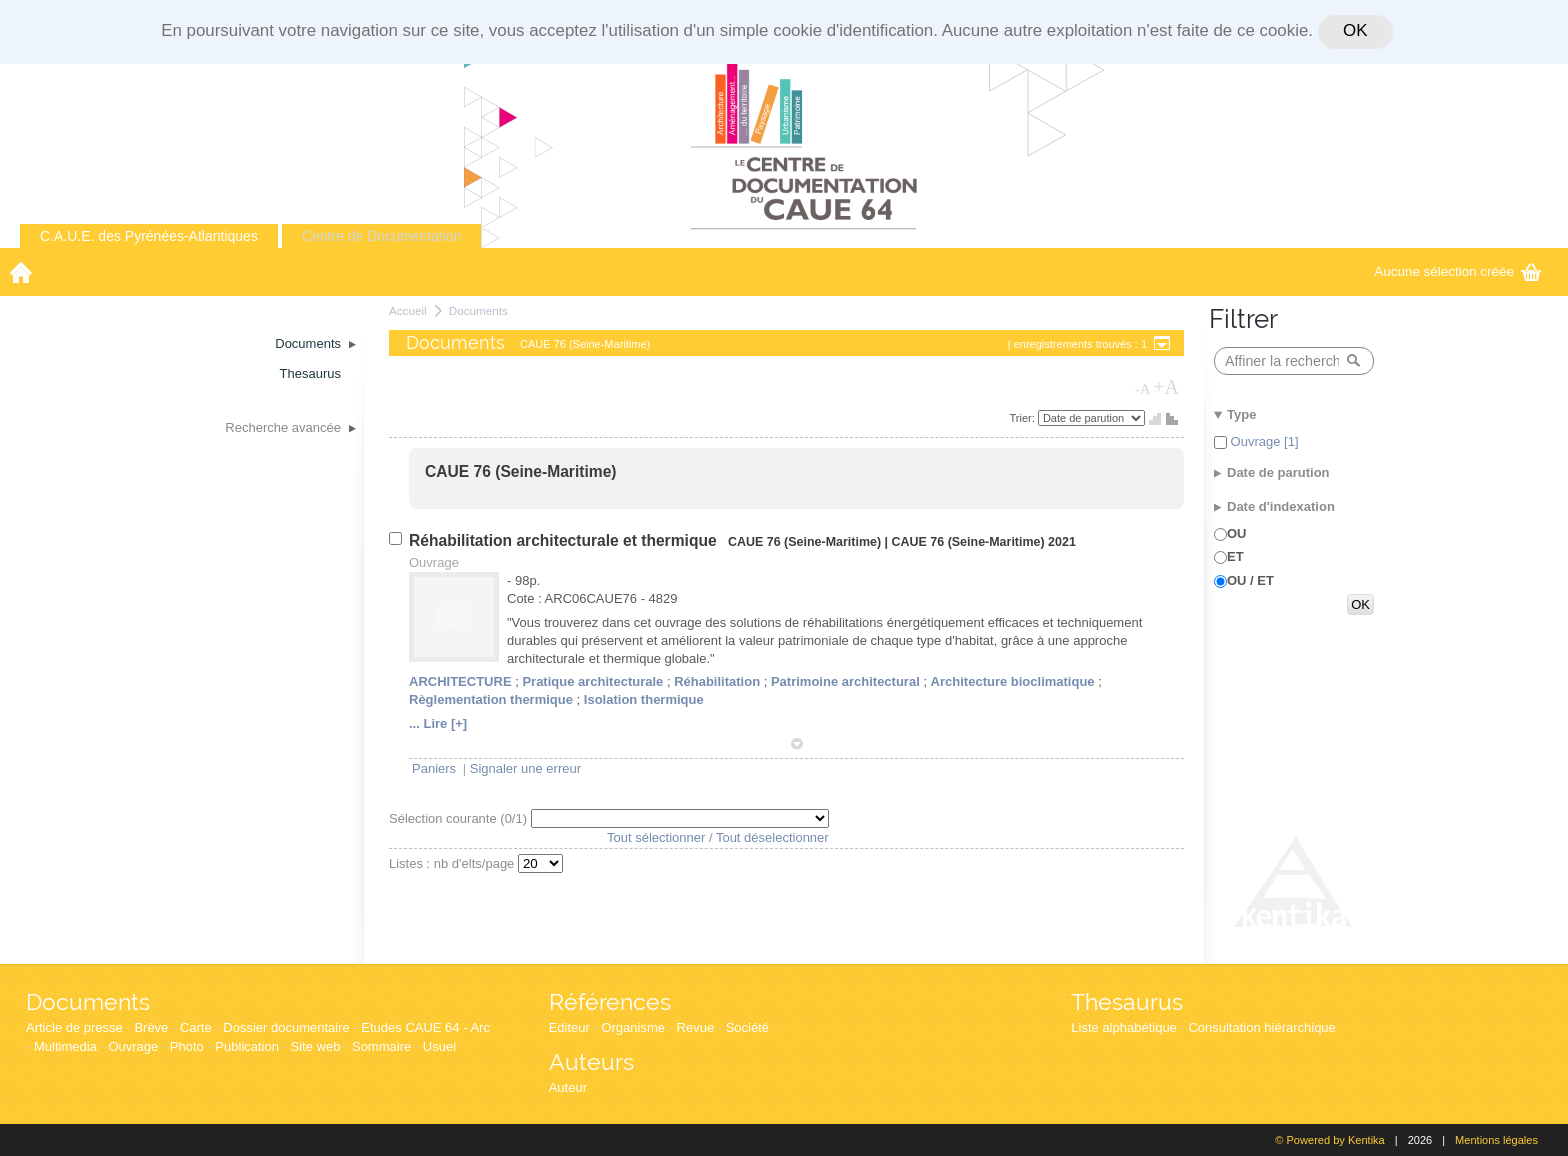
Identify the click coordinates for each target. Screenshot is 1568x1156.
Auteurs (591, 1061)
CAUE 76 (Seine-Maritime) (521, 471)
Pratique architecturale (592, 681)
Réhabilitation (717, 681)
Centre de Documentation (382, 236)
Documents (478, 310)
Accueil (408, 310)
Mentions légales (1496, 1140)
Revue (696, 1027)
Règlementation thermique (491, 699)
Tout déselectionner (772, 837)
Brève (151, 1027)
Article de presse (74, 1027)
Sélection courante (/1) (460, 818)
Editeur (569, 1027)
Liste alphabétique (1124, 1027)
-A (1143, 389)
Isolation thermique (644, 699)
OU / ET (1250, 580)
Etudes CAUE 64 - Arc (425, 1027)
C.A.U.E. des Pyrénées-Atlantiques (149, 236)
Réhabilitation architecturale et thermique (565, 540)
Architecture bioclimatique (1013, 681)
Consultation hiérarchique (1261, 1027)
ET (1235, 556)
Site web (316, 1046)
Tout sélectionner (656, 837)
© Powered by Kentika (1329, 1140)
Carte (196, 1027)
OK (1355, 30)
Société (747, 1027)
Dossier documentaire (286, 1027)
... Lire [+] (438, 723)
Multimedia (65, 1046)
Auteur (568, 1087)
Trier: (1024, 418)
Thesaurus (1127, 1001)
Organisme (633, 1027)
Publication (247, 1046)
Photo (187, 1046)
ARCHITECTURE (460, 681)
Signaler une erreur (525, 768)
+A (1166, 387)
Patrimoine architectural (845, 681)
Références (610, 1001)
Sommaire (381, 1046)
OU (1237, 533)
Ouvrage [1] (1263, 441)
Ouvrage (133, 1046)
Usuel (439, 1046)
